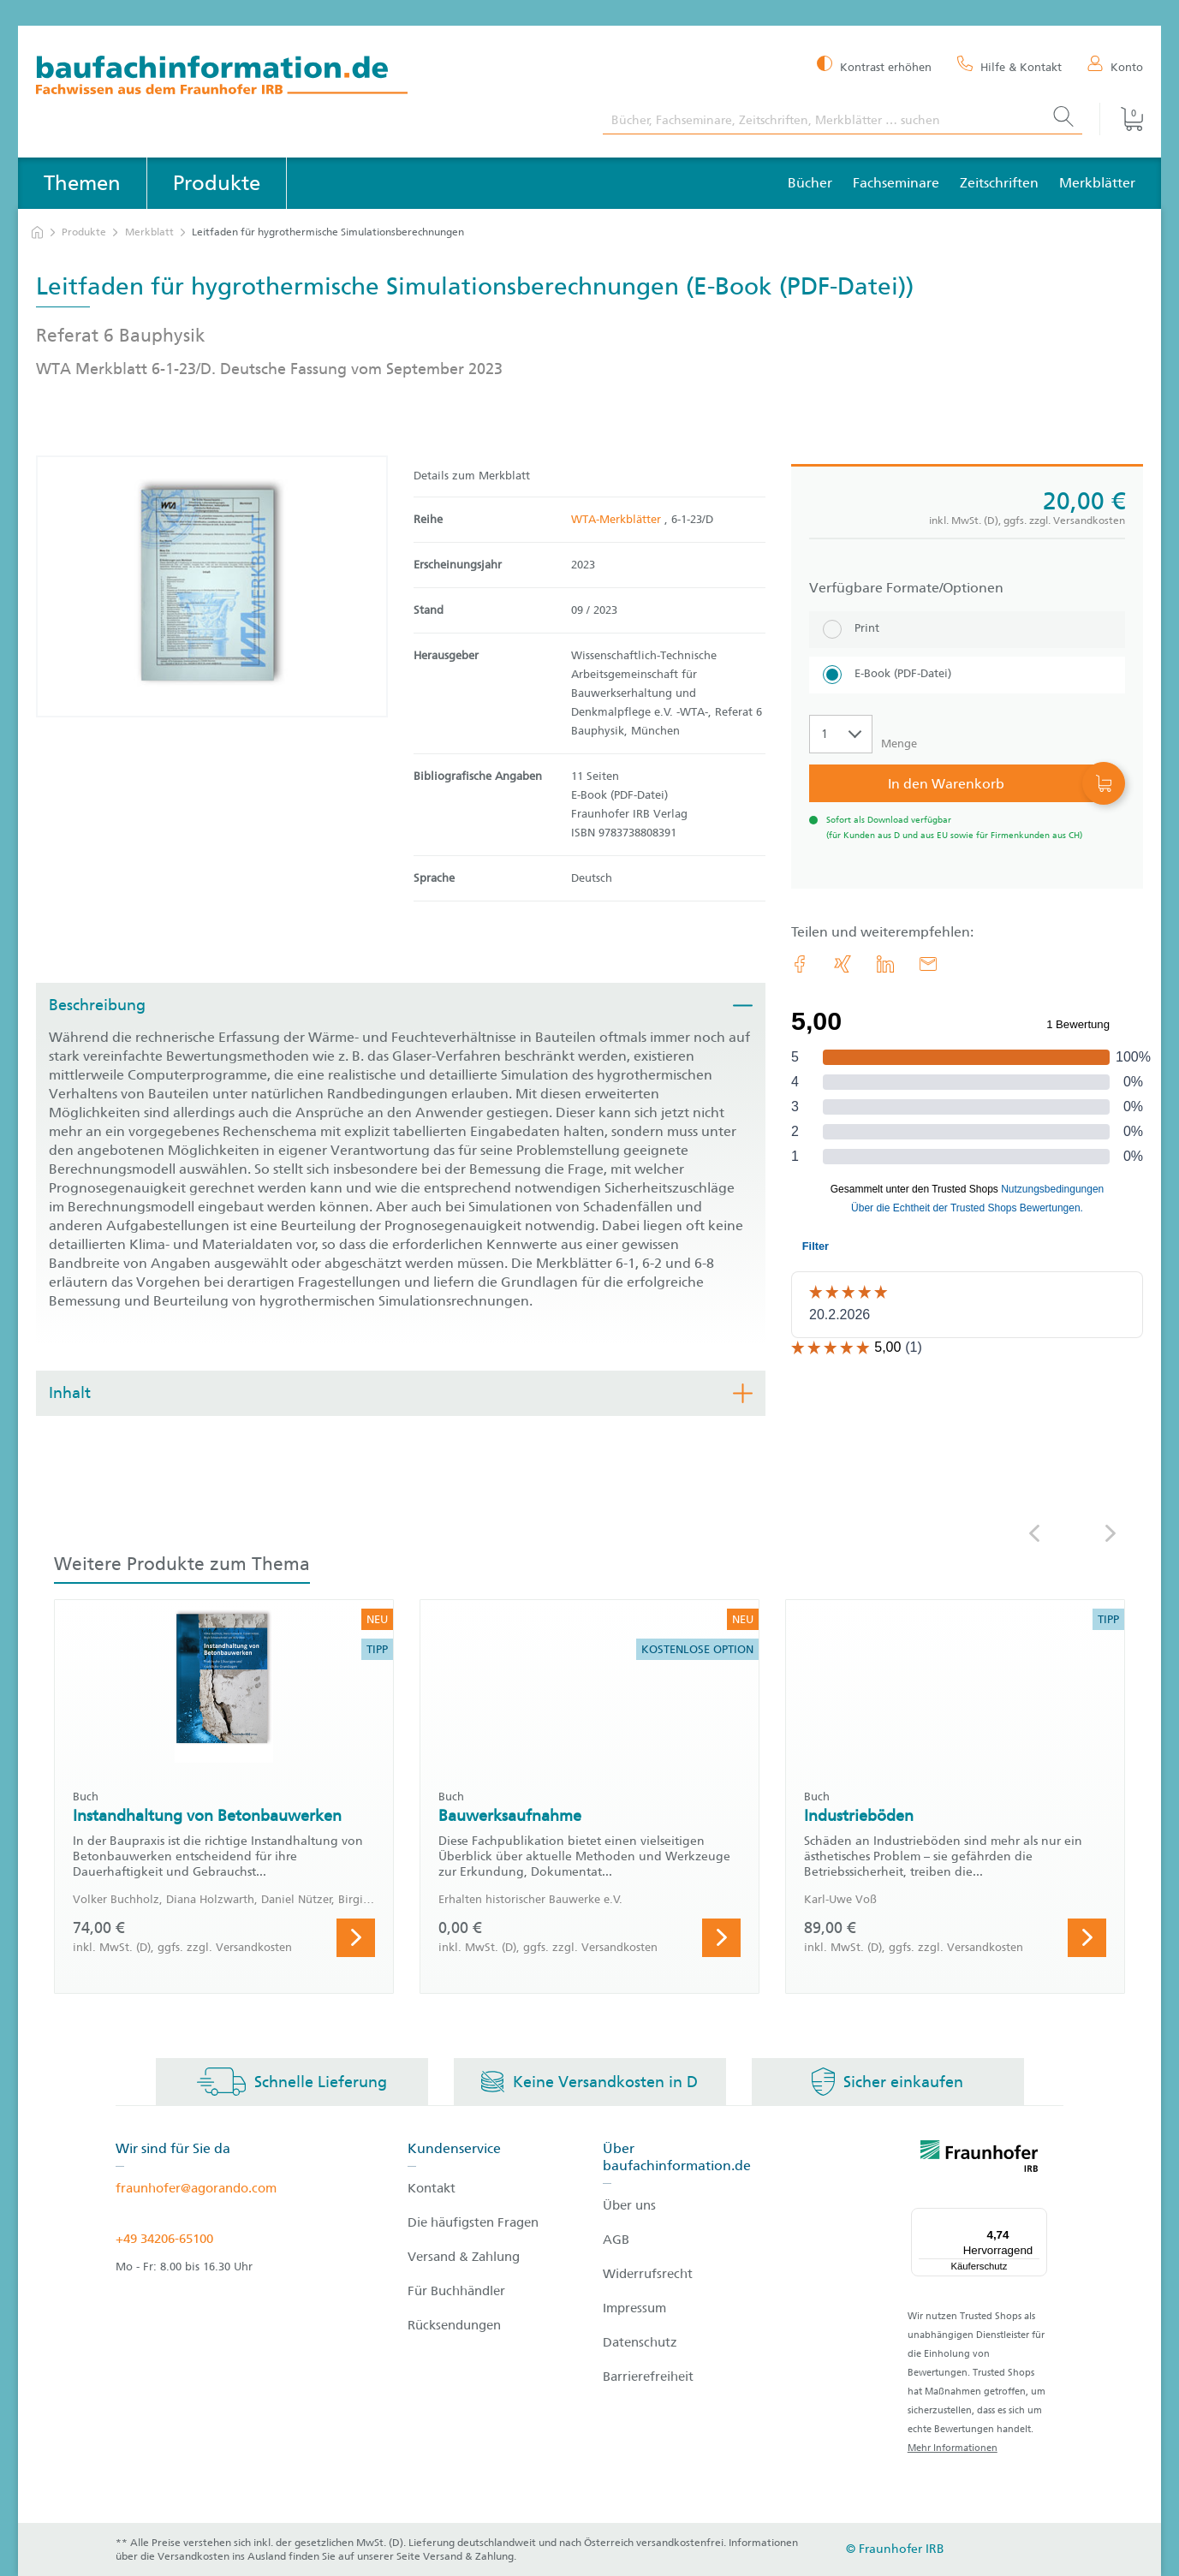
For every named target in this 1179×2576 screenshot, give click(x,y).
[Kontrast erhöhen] (874, 65)
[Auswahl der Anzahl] (840, 734)
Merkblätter (1097, 183)
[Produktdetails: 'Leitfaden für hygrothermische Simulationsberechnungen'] (212, 586)
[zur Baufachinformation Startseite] (306, 77)
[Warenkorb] (1121, 119)
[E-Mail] (928, 964)
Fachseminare (896, 183)
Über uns (629, 2205)
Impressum (634, 2308)
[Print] (967, 629)
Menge (899, 743)
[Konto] (1115, 66)
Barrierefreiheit (648, 2376)
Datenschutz (640, 2342)
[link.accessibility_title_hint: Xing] (842, 964)
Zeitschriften (999, 183)
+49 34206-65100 (164, 2238)
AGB (616, 2239)
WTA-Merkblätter (617, 519)
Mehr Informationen (952, 2448)
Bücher (810, 183)
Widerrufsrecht (648, 2274)
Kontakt (432, 2188)
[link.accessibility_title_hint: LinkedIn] (885, 964)
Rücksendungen (454, 2325)
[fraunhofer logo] (979, 2159)
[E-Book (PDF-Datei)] (967, 675)
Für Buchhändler (456, 2291)
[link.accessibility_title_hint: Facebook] (799, 964)
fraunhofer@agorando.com (196, 2188)
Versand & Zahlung (464, 2256)
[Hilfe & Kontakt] (1009, 66)
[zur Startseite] (37, 232)
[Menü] (1037, 2218)
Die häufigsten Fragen (473, 2222)
